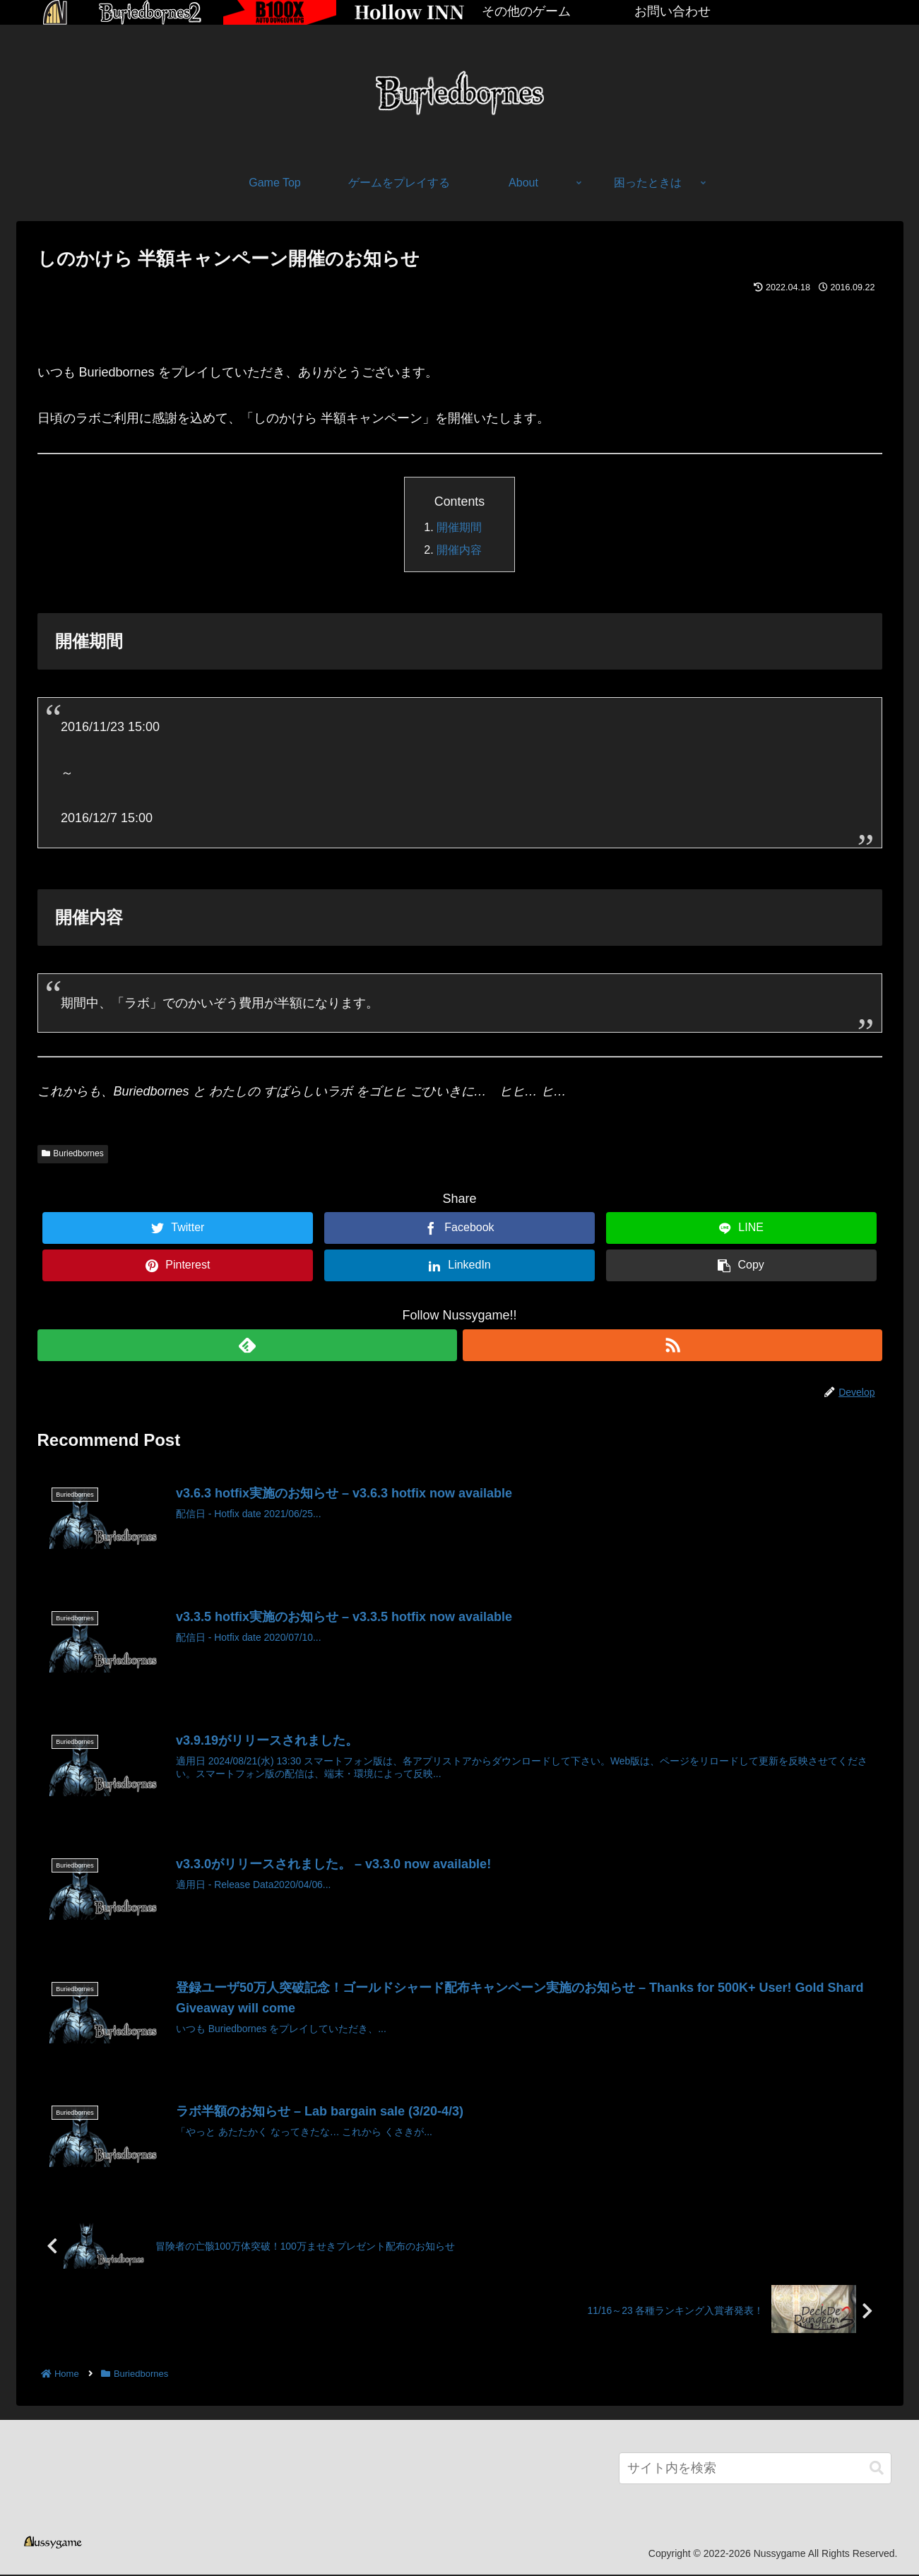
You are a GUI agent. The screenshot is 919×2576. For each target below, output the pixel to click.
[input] (755, 2470)
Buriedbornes (73, 1153)
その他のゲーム (526, 11)
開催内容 (459, 549)
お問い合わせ (672, 11)
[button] (876, 2470)
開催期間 (459, 527)
